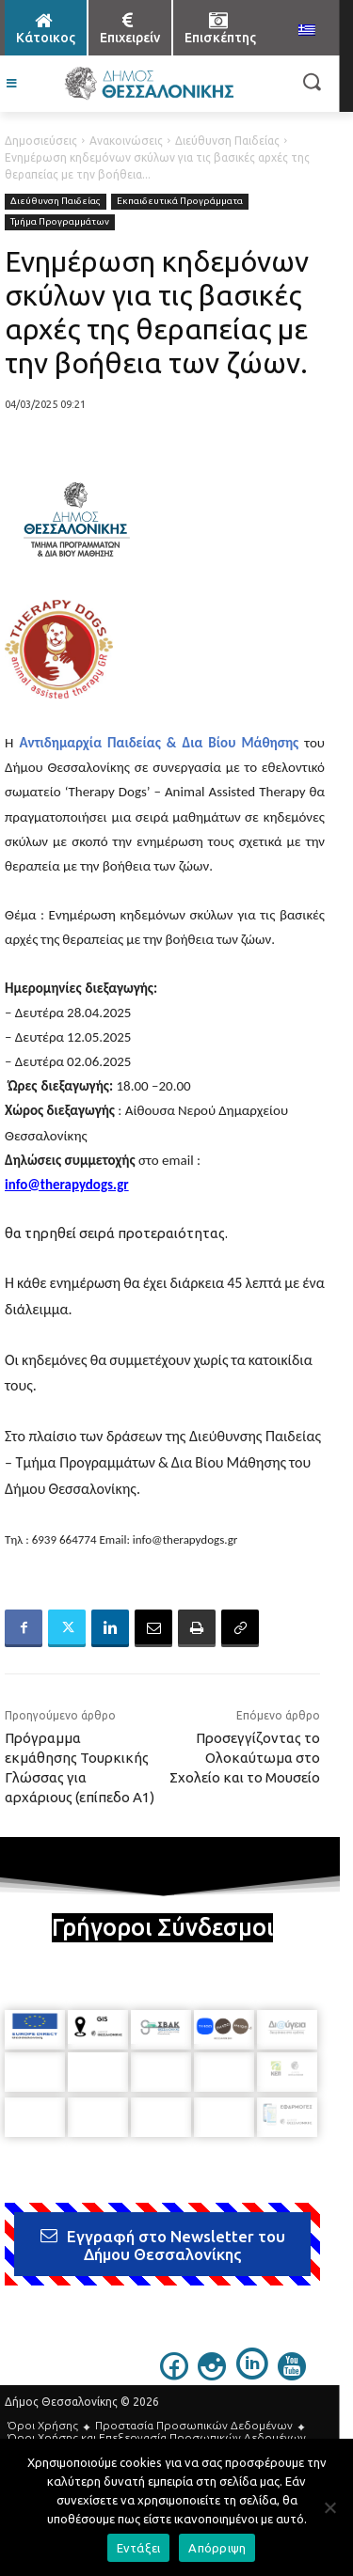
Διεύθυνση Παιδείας (227, 140)
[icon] (174, 2374)
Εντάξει (139, 2547)
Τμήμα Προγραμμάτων (60, 222)
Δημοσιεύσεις (41, 140)
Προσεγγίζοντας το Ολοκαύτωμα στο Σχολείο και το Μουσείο (244, 1757)
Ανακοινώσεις (126, 140)
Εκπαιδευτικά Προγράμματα (180, 202)
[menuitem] (307, 31)
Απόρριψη (217, 2547)
